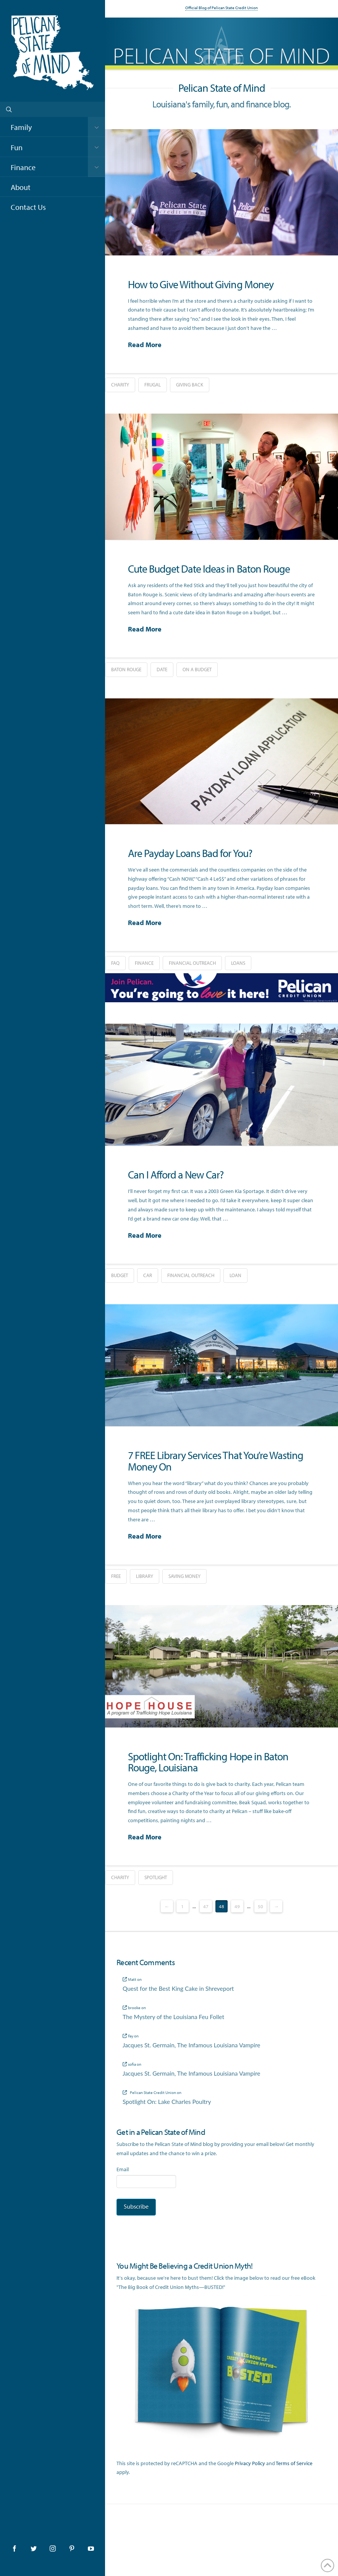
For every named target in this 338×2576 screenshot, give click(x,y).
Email (122, 2169)
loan (235, 1275)
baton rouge (126, 669)
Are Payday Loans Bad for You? (190, 853)
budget (119, 1275)
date (162, 669)
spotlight (155, 1877)
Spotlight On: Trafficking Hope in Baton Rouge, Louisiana (208, 1762)
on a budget (197, 669)
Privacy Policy (250, 2463)
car (147, 1275)
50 (260, 1906)
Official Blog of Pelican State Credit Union (221, 7)
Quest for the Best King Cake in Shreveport (178, 1988)
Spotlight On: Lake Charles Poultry (167, 2101)
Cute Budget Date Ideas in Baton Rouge (209, 568)
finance (144, 963)
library (144, 1576)
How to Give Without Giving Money (200, 284)
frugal (152, 384)
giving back (189, 384)
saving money (184, 1576)
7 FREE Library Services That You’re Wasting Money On (215, 1460)
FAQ (115, 963)
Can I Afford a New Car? (175, 1174)
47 (206, 1906)
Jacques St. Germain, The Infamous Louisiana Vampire (191, 2045)
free (116, 1576)
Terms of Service (294, 2463)
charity (120, 384)
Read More (145, 344)
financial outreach (192, 963)
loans (238, 963)
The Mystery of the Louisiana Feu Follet (173, 2016)
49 (237, 1906)
